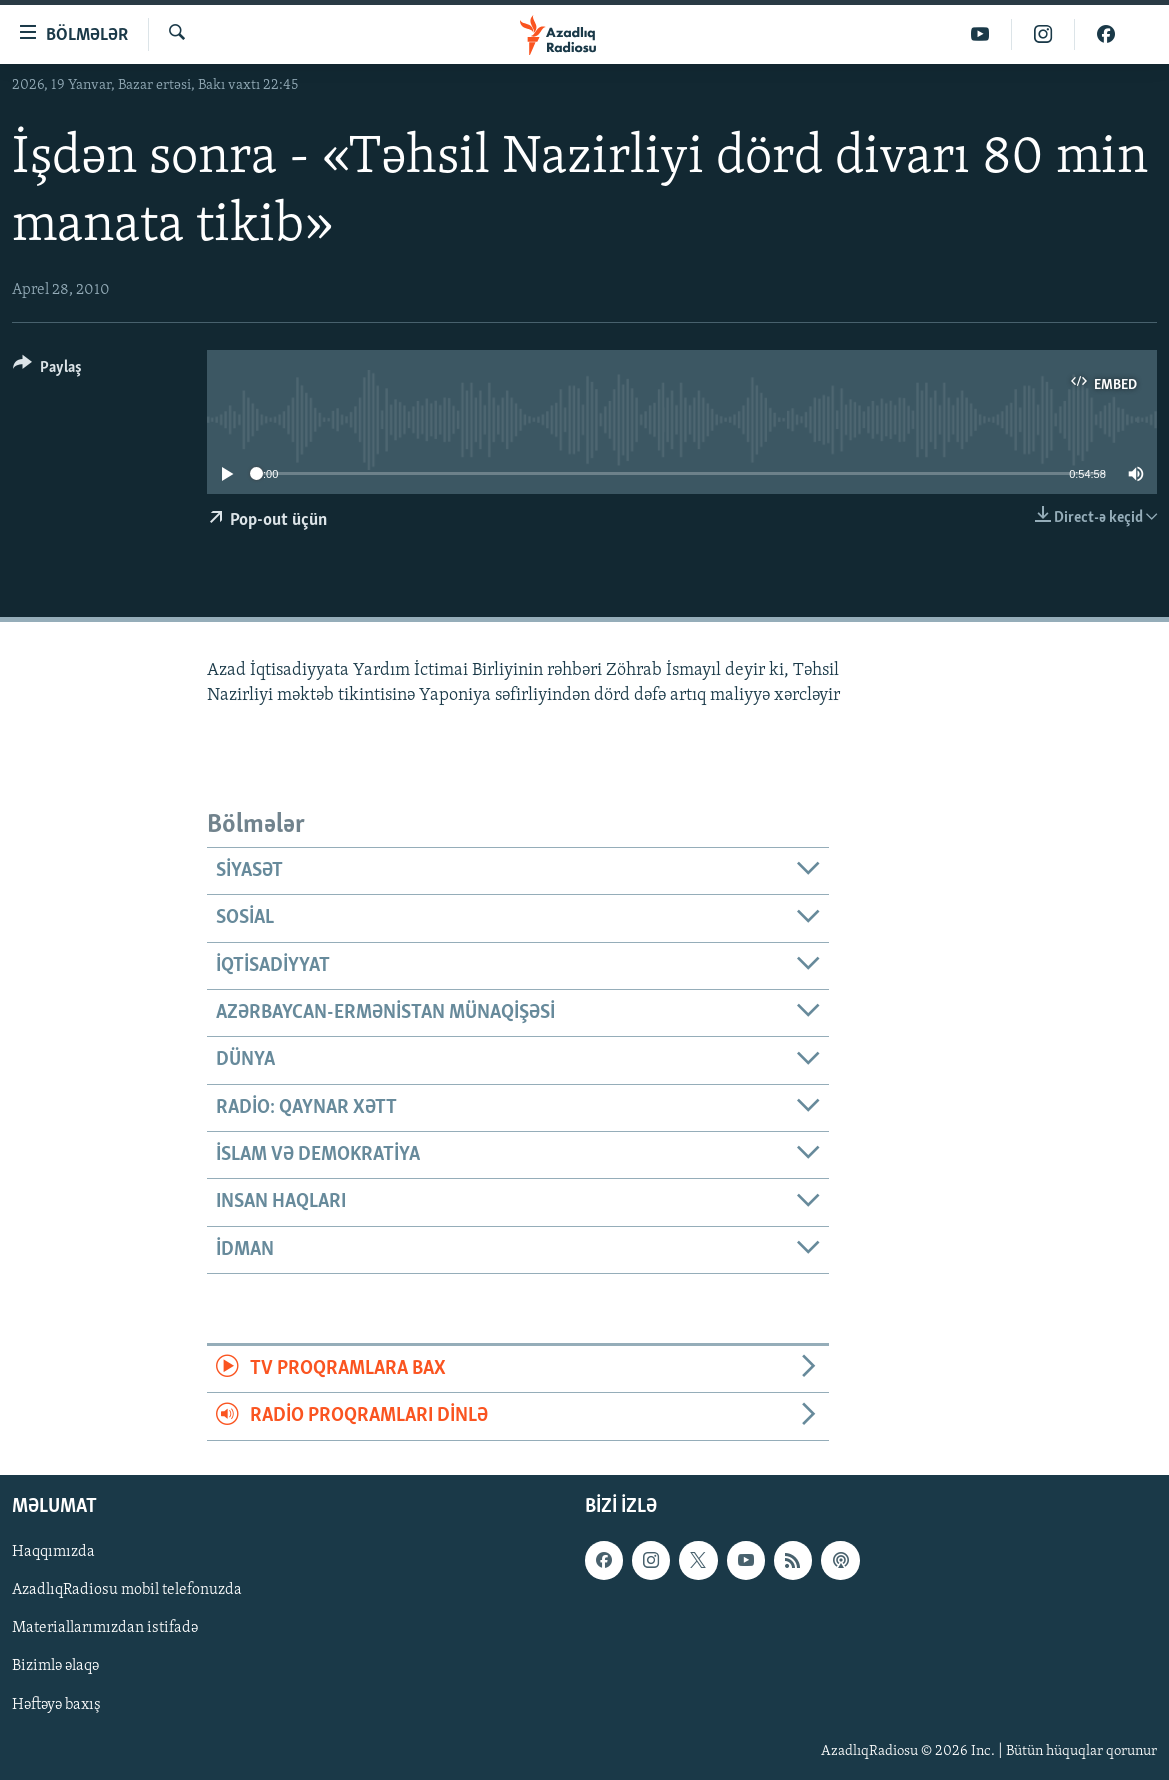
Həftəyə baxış (56, 1704)
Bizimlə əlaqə (55, 1666)
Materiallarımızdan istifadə (105, 1628)
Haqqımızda (53, 1552)
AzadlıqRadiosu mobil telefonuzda (127, 1590)
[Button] (47, 370)
